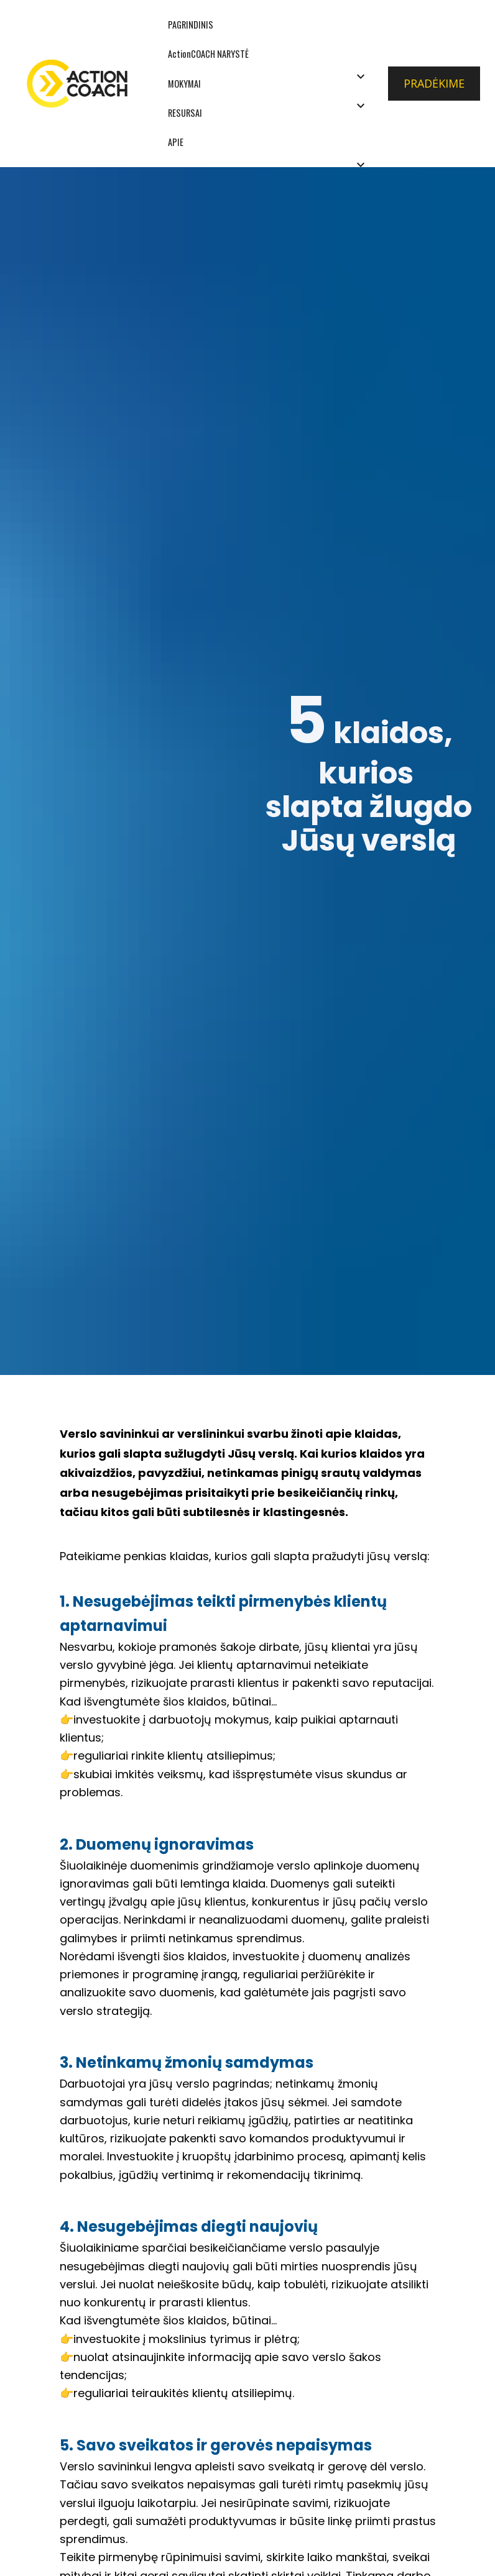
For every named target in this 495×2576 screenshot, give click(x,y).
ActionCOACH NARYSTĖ (208, 53)
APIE (175, 141)
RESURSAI (185, 112)
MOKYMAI (184, 83)
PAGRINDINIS (190, 24)
